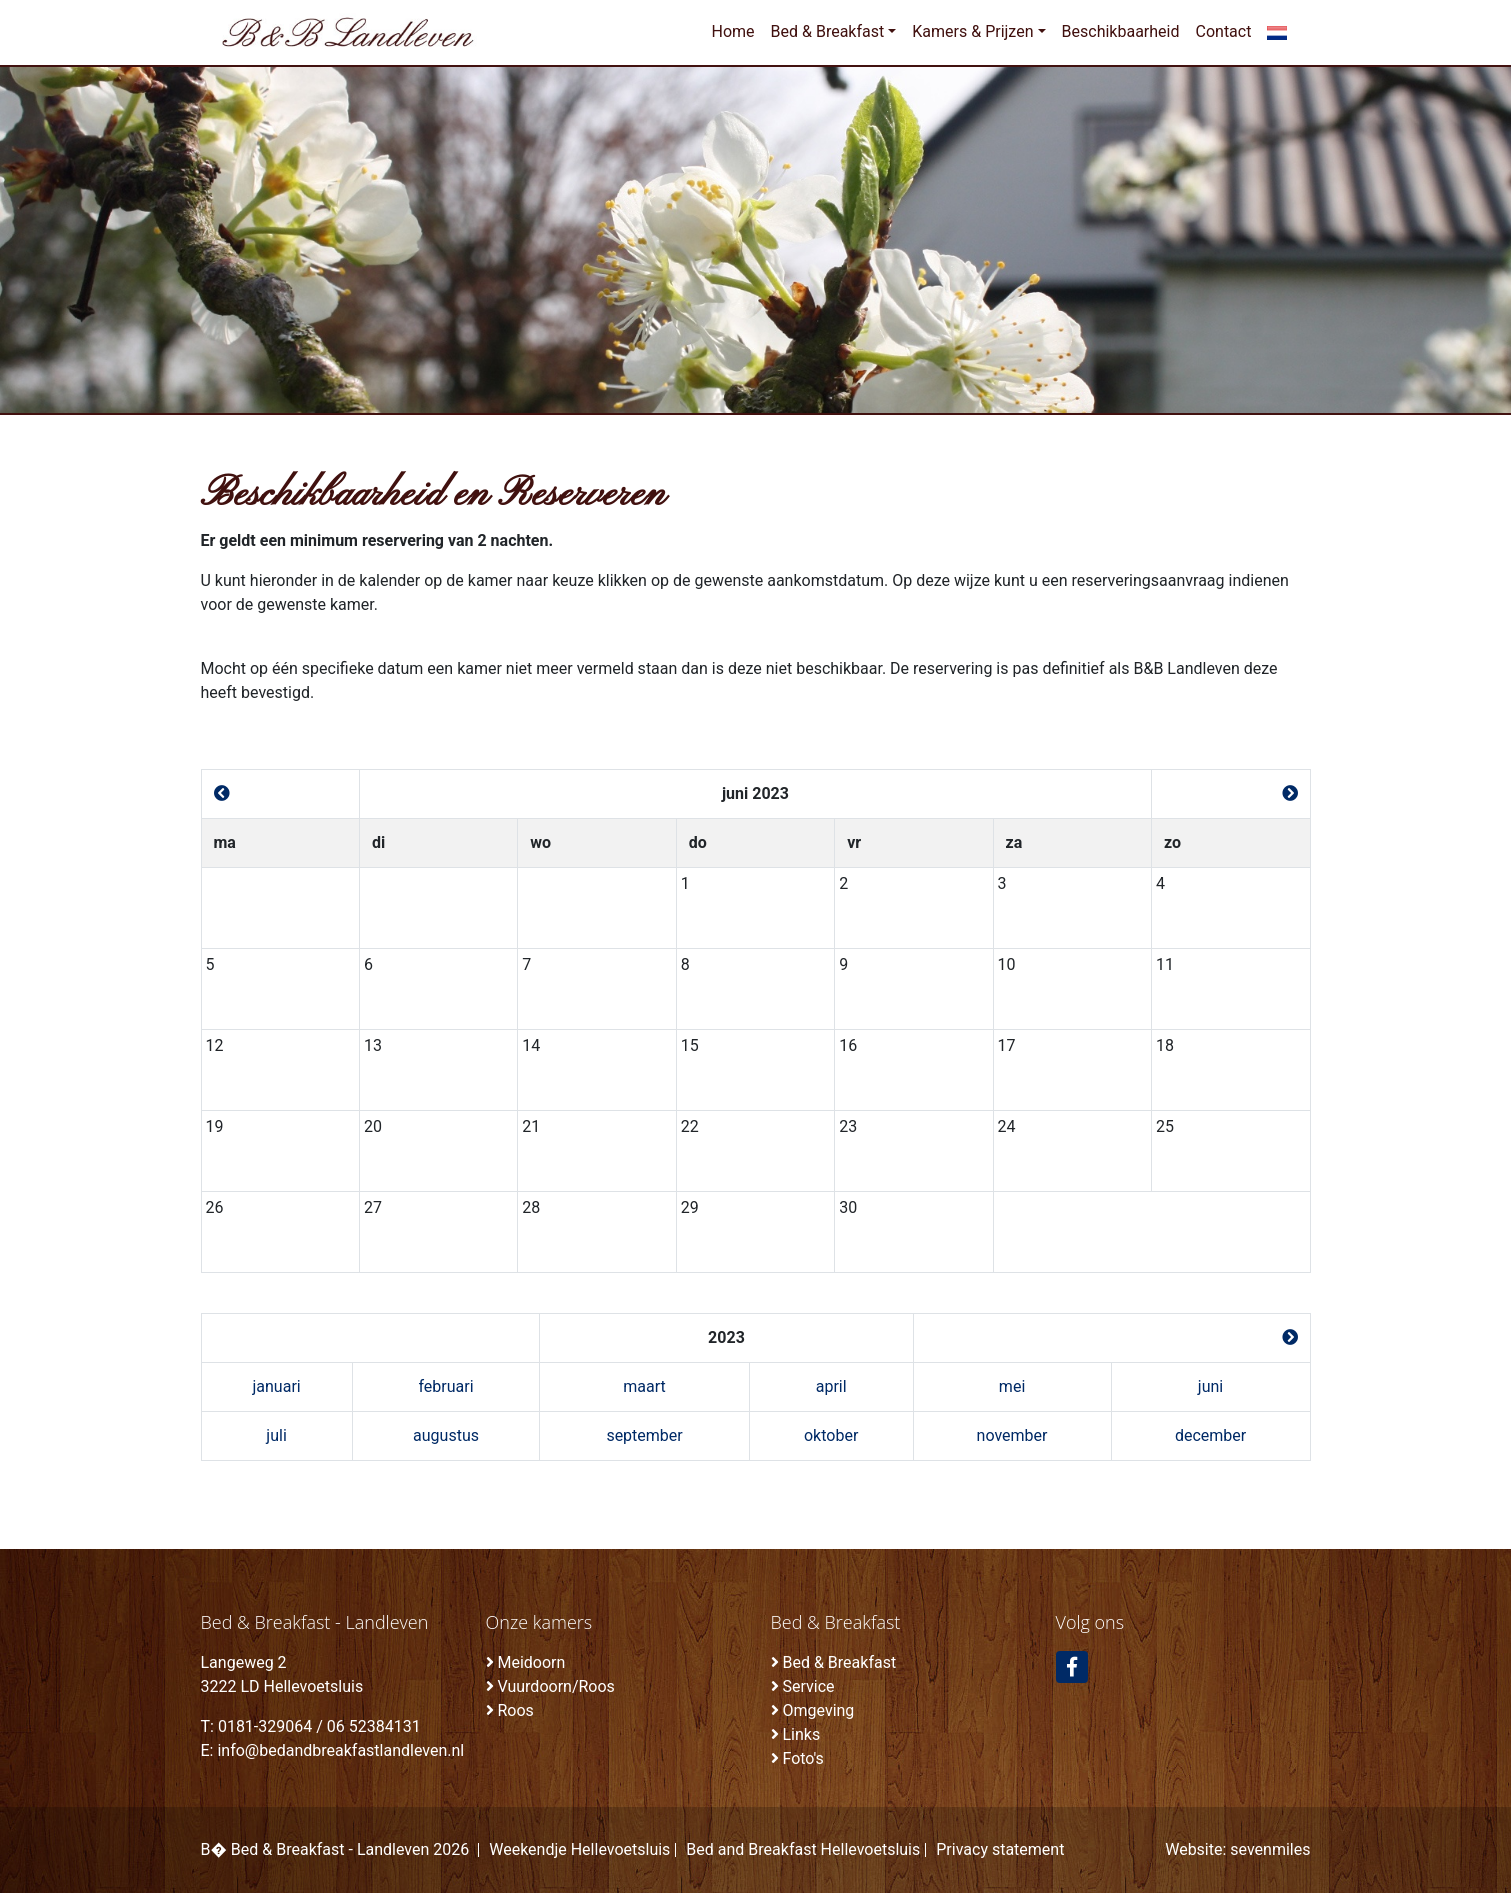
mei (1012, 1386)
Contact (1224, 31)
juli (276, 1435)
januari (276, 1386)
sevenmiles (1270, 1849)
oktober (831, 1435)
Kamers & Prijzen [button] (972, 31)
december (1210, 1435)
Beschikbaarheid (1121, 31)
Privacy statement (1000, 1850)
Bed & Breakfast (839, 1662)
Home (732, 31)
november (1012, 1435)
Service (808, 1686)
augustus (446, 1435)
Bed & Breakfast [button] (828, 31)
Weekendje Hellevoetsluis (579, 1850)
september (644, 1435)
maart (644, 1386)
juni (1210, 1386)
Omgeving (818, 1710)
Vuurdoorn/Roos (555, 1686)
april (831, 1386)
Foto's (802, 1758)
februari (445, 1386)
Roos (515, 1710)
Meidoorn (531, 1662)
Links (801, 1734)
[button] (1276, 32)
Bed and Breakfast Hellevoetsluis (803, 1850)
